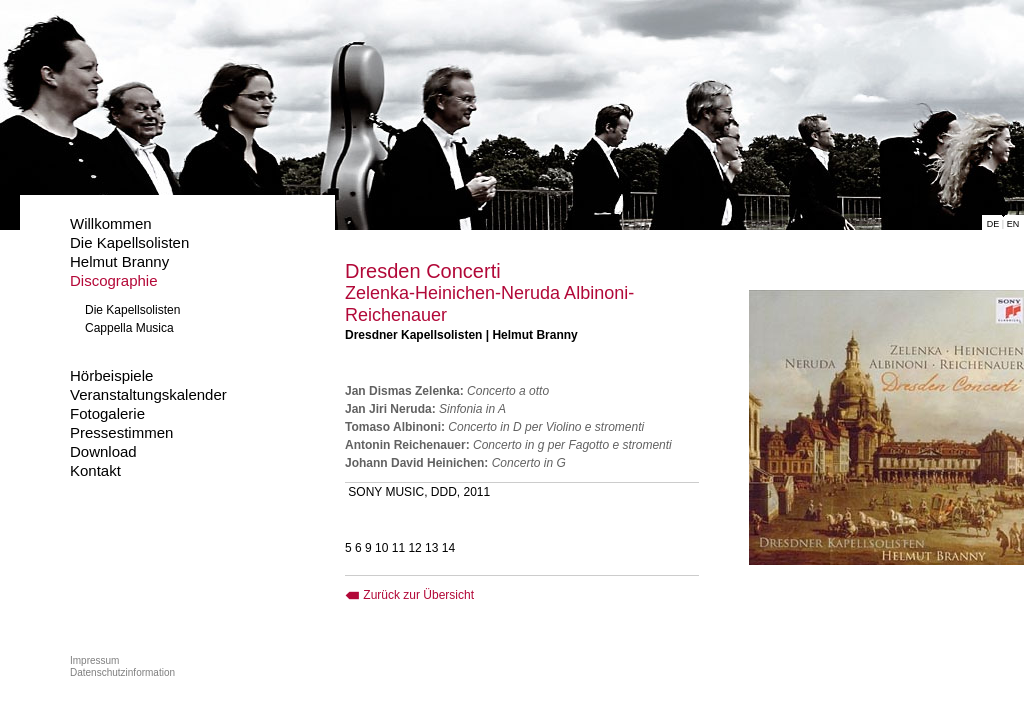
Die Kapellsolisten (129, 242)
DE (993, 224)
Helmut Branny (119, 261)
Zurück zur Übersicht (409, 595)
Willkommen (111, 223)
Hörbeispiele (111, 375)
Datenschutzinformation (122, 672)
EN (1013, 224)
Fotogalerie (107, 413)
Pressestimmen (121, 432)
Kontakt (95, 470)
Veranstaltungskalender (148, 394)
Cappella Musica (129, 328)
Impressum (94, 660)
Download (103, 451)
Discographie (114, 280)
